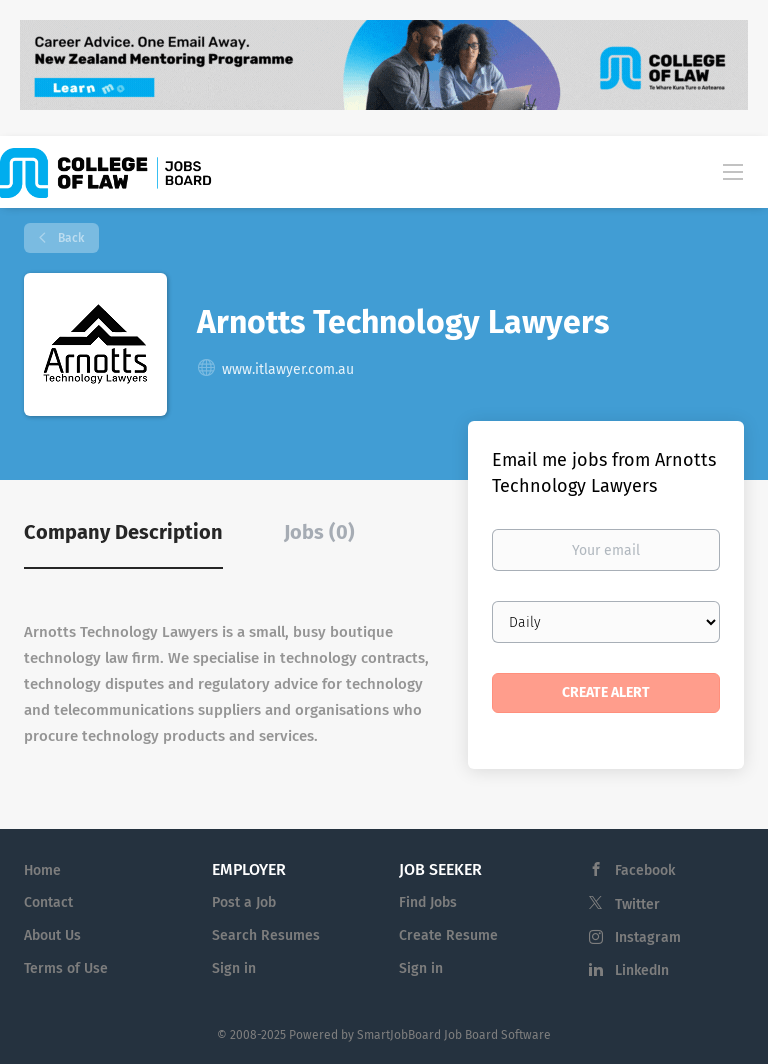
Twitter (637, 904)
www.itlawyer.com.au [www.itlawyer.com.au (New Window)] (288, 369)
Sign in (234, 968)
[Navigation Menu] (733, 171)
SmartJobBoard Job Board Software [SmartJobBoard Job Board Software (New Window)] (454, 1035)
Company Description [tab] (123, 532)
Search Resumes (266, 935)
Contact (48, 902)
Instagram (648, 937)
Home (42, 870)
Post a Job (244, 902)
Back (69, 238)
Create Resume (448, 935)
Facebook (645, 870)
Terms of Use (66, 968)
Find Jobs (428, 902)
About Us (52, 935)
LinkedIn (642, 970)
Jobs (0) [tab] (319, 532)
